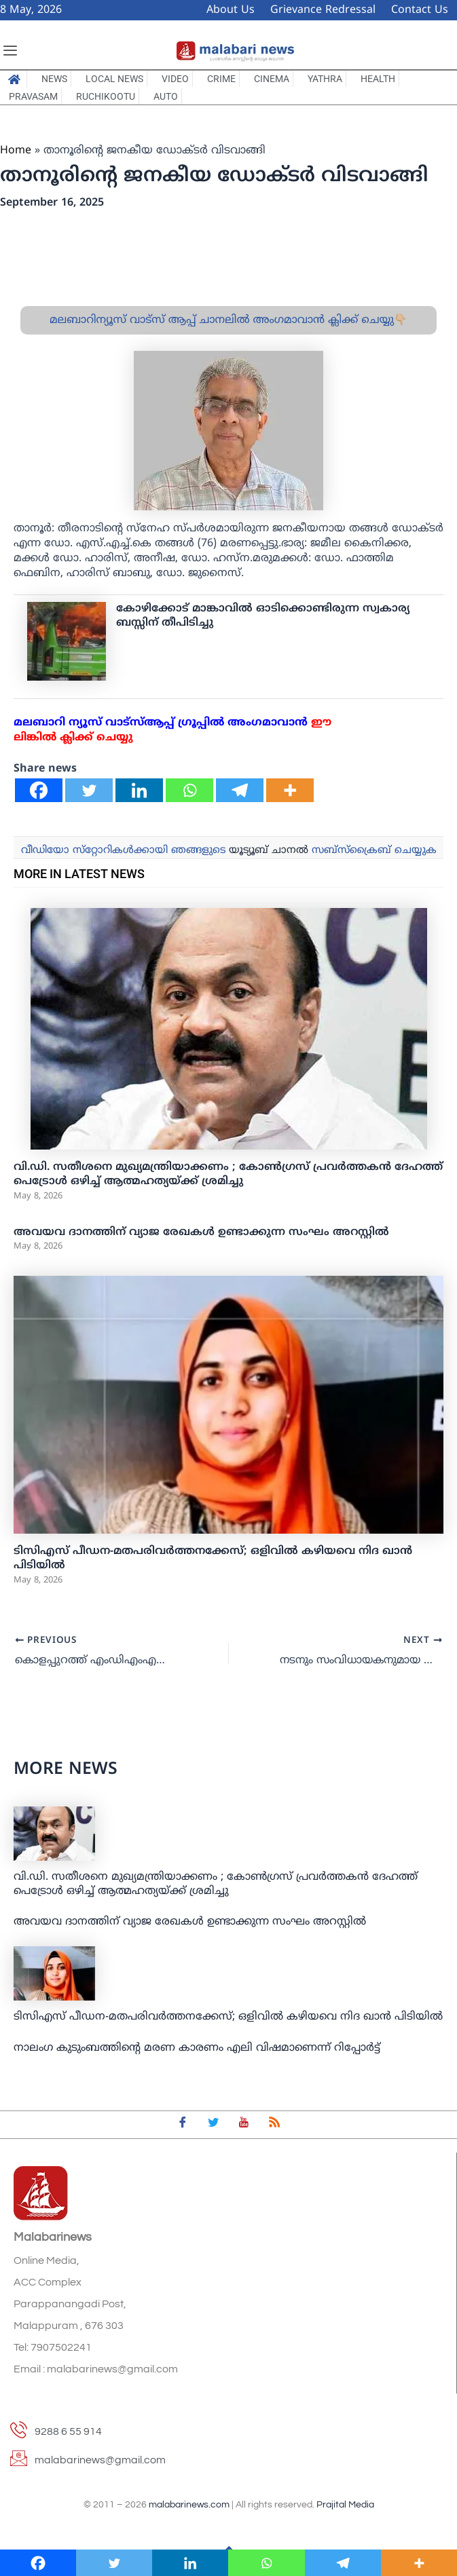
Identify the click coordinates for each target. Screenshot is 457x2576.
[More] (290, 790)
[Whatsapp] (189, 790)
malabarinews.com (189, 2504)
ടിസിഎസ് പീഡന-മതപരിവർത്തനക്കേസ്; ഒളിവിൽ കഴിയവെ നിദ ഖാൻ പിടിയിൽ (228, 2017)
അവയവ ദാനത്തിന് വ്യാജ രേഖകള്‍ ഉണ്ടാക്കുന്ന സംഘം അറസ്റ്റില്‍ (201, 1232)
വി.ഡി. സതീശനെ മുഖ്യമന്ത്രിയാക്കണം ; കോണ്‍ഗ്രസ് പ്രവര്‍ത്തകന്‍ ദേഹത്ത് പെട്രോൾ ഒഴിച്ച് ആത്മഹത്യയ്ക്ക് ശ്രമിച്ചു (228, 1174)
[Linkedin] (139, 790)
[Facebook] (38, 790)
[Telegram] (239, 790)
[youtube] (244, 2125)
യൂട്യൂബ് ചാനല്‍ (268, 850)
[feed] (274, 2125)
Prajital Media (345, 2504)
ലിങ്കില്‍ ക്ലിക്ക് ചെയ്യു (73, 737)
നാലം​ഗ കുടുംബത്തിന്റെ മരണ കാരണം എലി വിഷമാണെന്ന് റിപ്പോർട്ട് (197, 2048)
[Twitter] (89, 790)
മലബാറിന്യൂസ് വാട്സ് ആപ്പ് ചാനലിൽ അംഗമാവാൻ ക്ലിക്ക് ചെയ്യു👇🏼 (228, 320)
